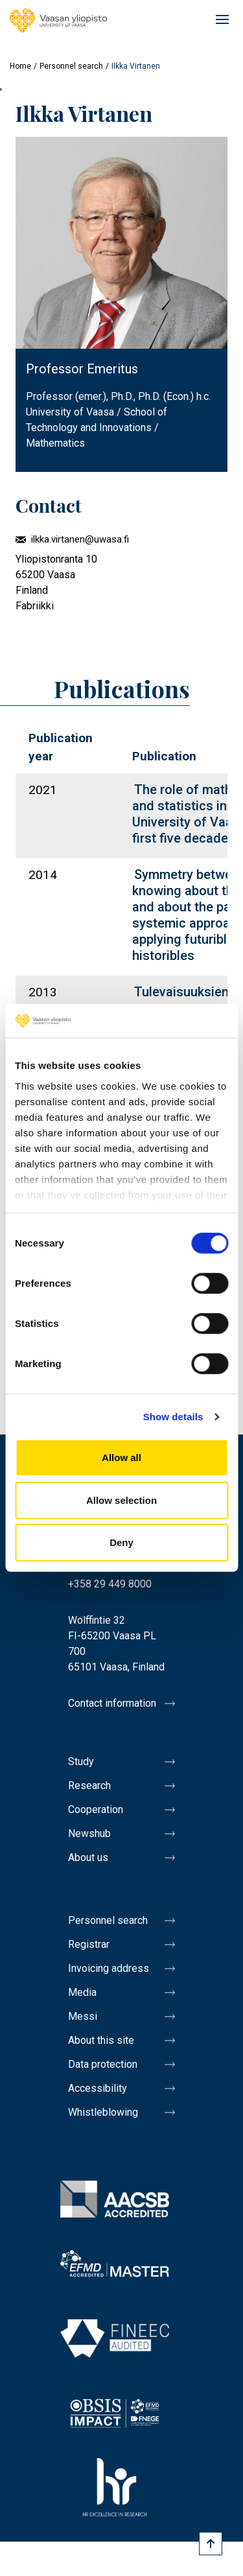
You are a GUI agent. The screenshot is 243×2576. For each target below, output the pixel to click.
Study (81, 1761)
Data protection (102, 2064)
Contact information (112, 1703)
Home (20, 66)
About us (88, 1857)
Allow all (121, 1457)
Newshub (89, 1833)
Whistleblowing (103, 2112)
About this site (101, 2040)
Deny (121, 1542)
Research (89, 1785)
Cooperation (95, 1809)
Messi (82, 2016)
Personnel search (71, 66)
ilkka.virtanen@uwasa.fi (80, 539)
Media (82, 1992)
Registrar (89, 1944)
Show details (173, 1416)
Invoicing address (108, 1968)
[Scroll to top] (210, 2543)
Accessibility (97, 2088)
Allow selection (121, 1500)
